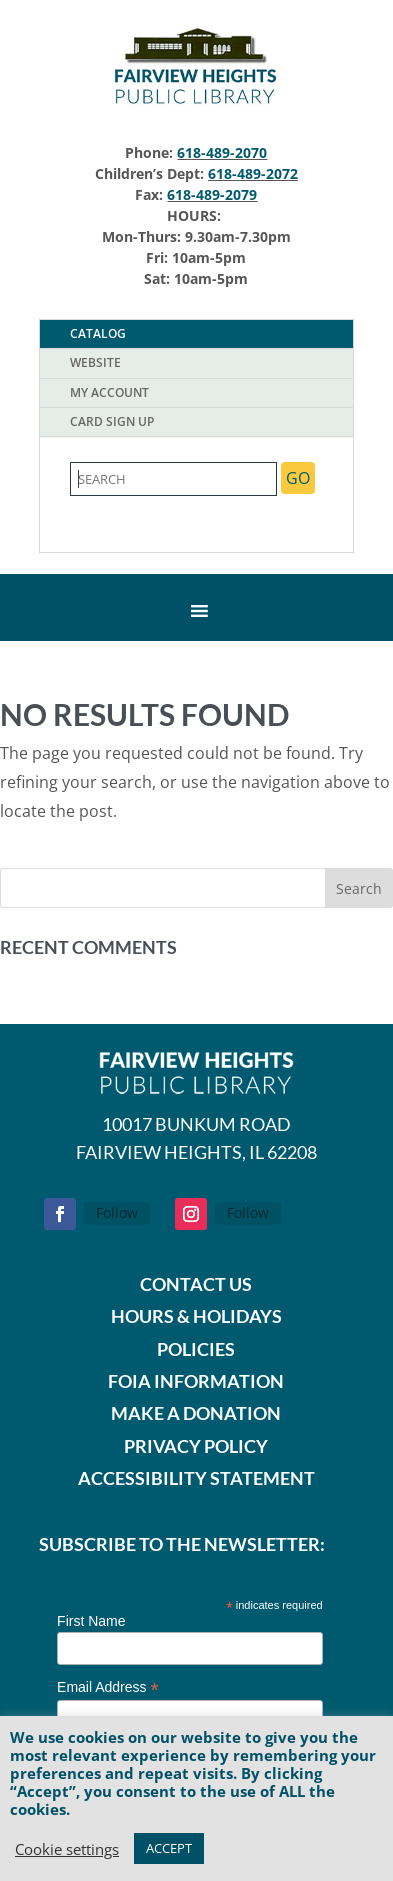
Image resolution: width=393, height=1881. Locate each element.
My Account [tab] (109, 392)
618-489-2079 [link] (212, 194)
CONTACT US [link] (196, 1284)
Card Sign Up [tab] (112, 421)
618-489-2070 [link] (222, 152)
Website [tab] (95, 362)
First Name (91, 1621)
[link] (196, 106)
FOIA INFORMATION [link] (196, 1381)
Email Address (108, 1687)
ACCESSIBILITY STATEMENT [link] (196, 1478)
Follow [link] (117, 1212)
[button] (359, 888)
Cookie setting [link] (67, 1849)
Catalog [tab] (98, 333)
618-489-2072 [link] (253, 173)
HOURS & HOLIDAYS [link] (196, 1316)
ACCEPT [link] (169, 1848)
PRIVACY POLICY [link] (196, 1446)
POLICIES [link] (196, 1349)
